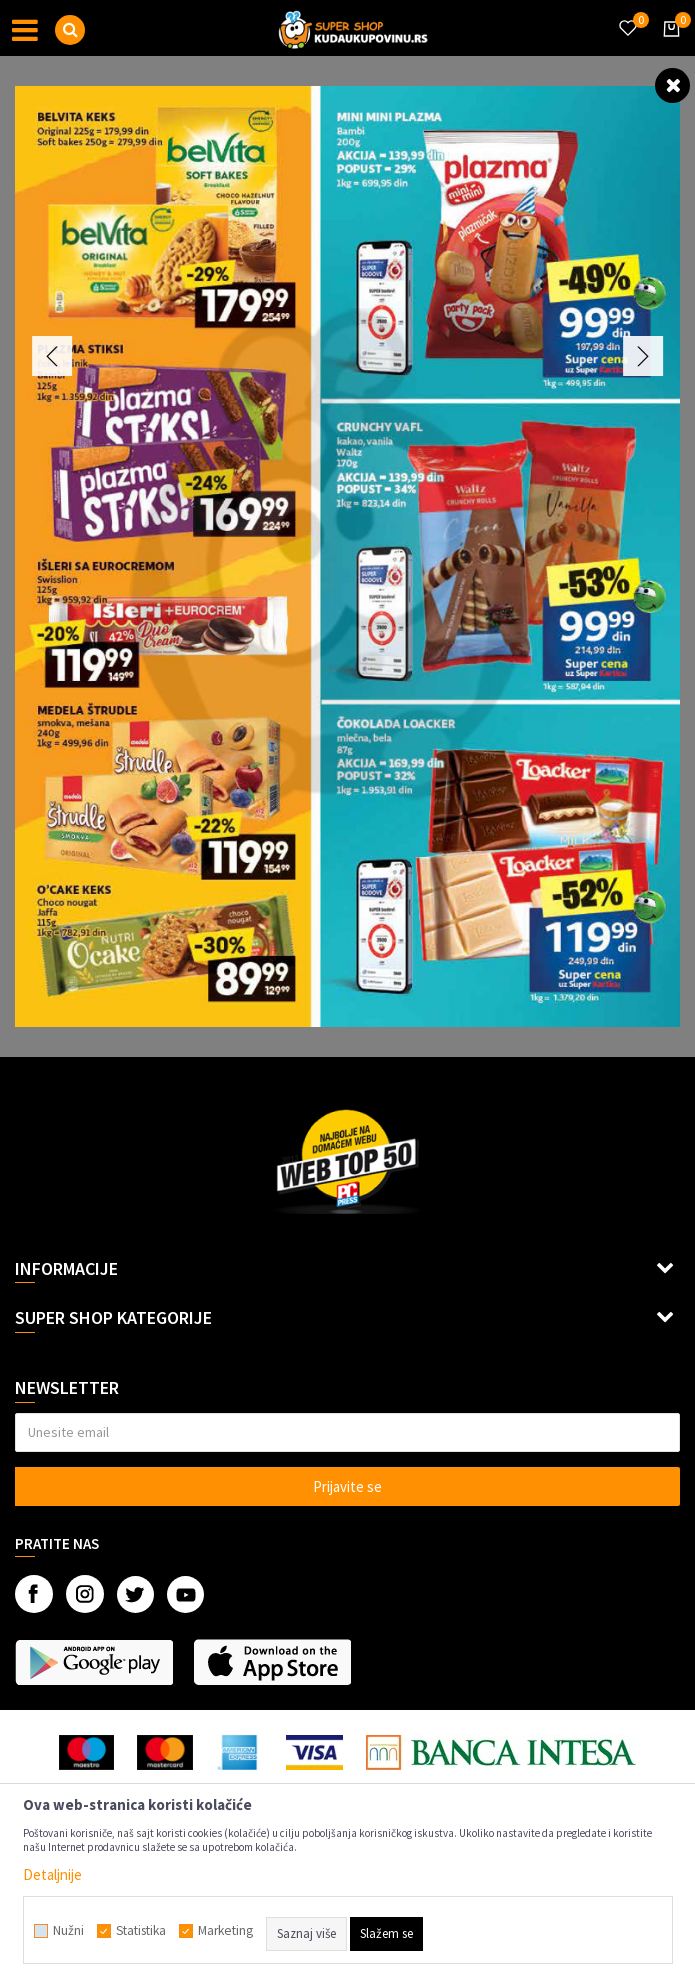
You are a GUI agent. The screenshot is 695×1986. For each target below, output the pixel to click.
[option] (347, 556)
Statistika (141, 1931)
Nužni (68, 1931)
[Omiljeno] (627, 16)
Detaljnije (52, 1874)
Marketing (225, 1931)
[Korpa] (668, 47)
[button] (70, 30)
